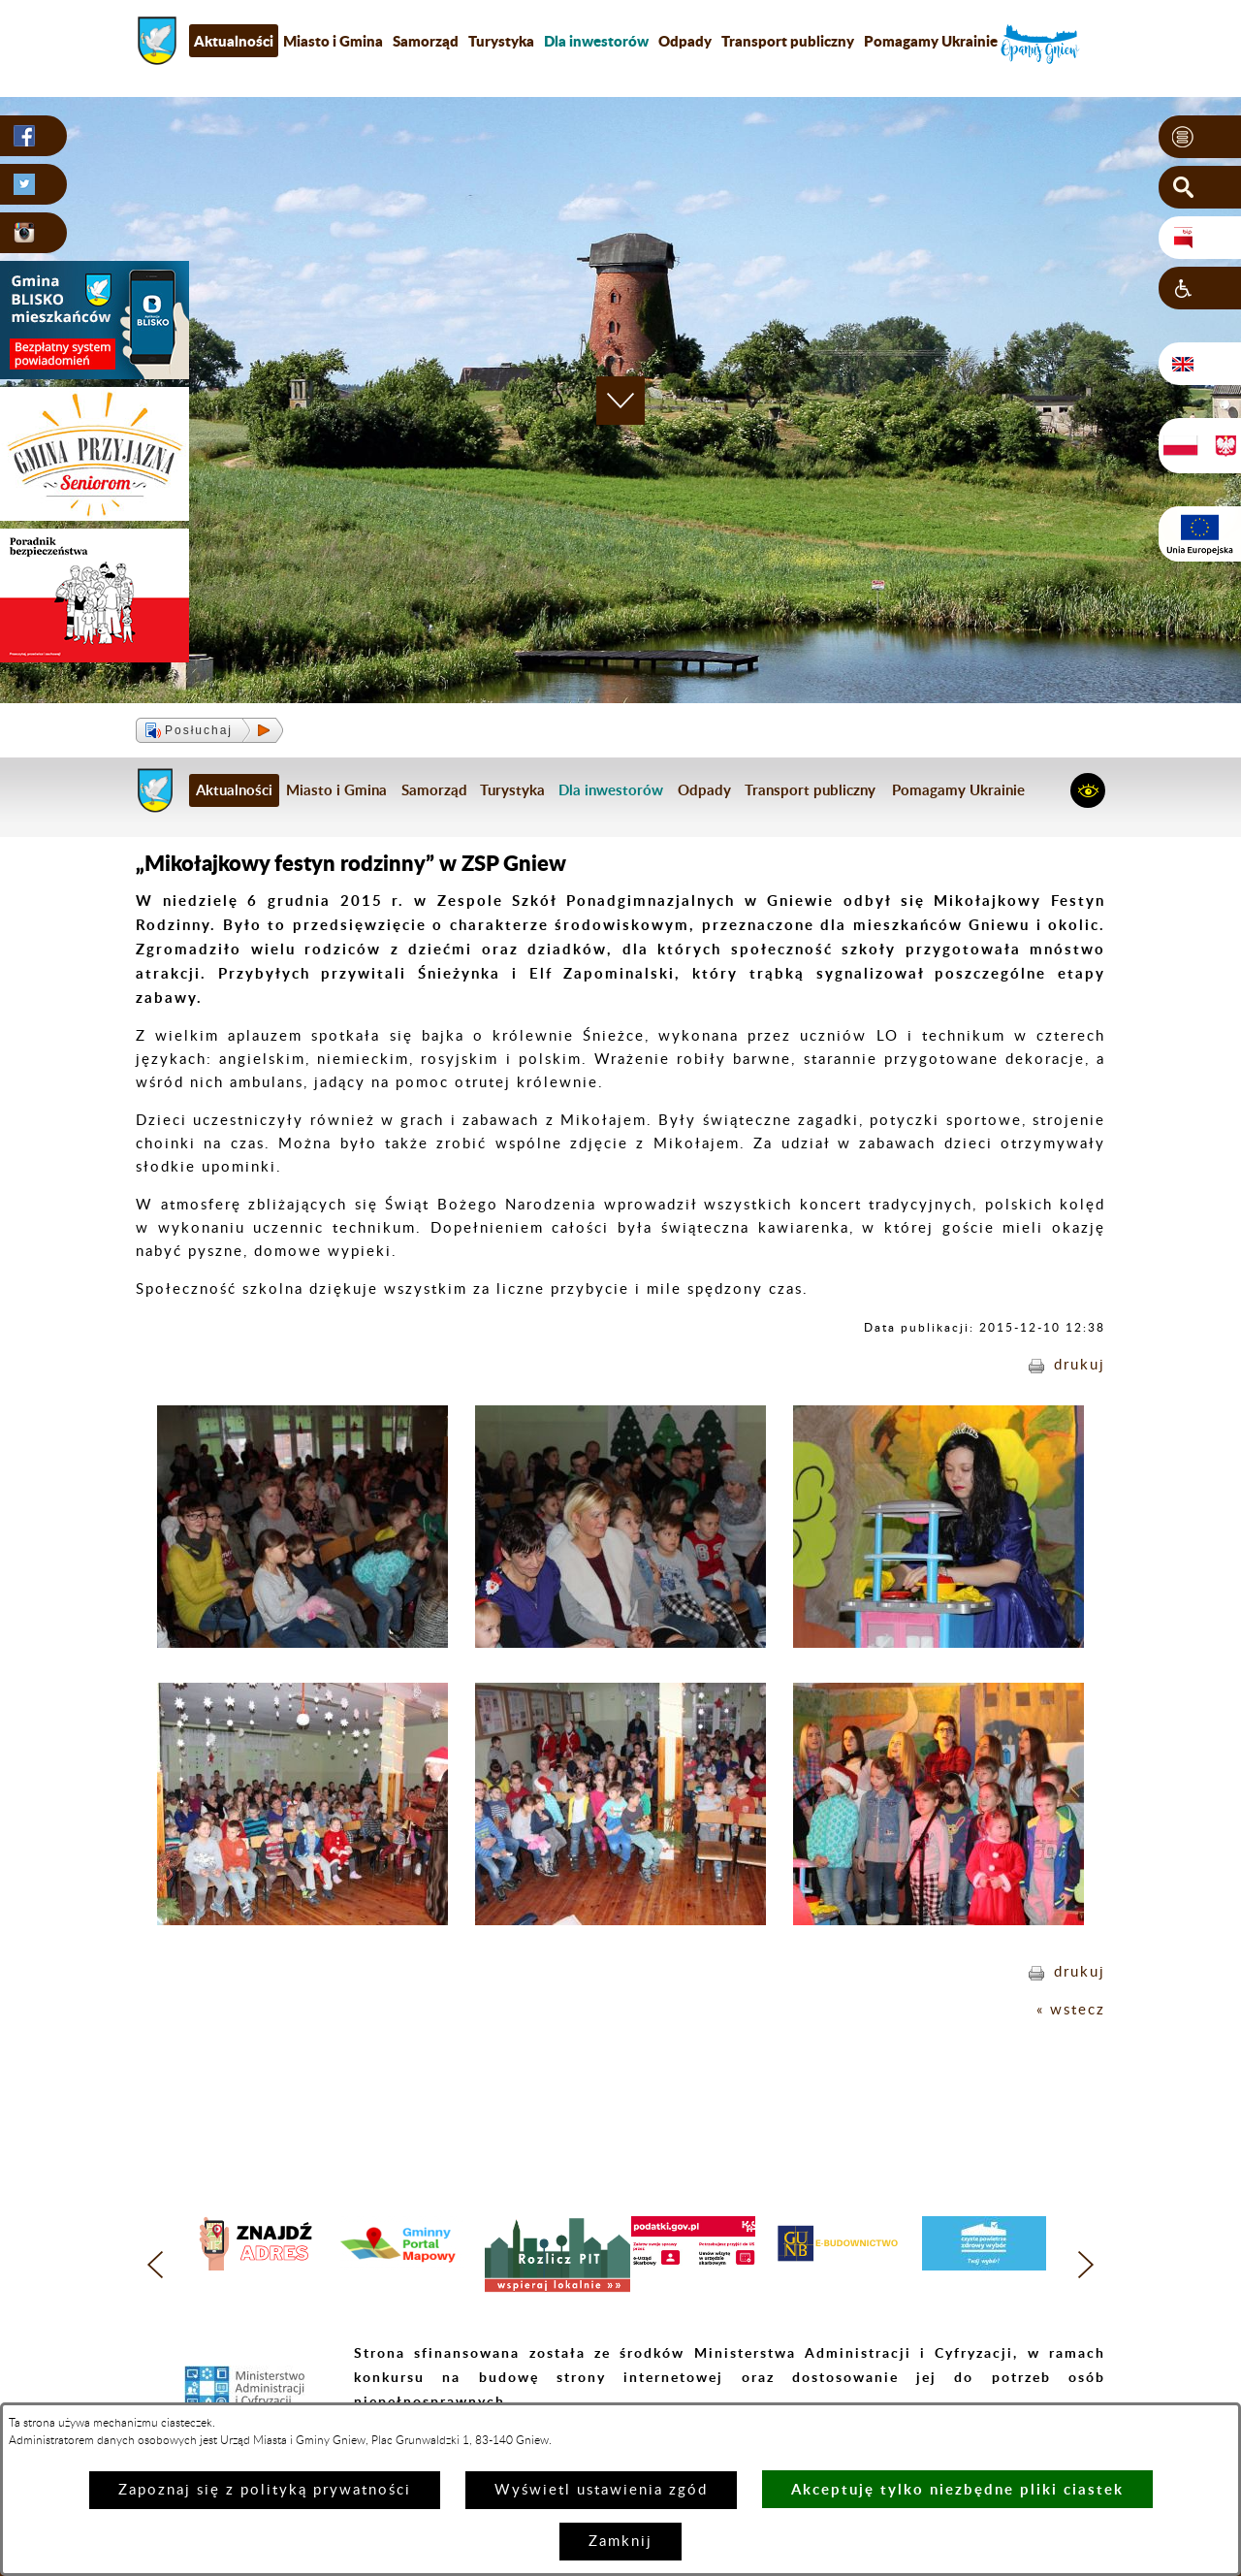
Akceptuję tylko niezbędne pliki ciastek (957, 2489)
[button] (1200, 136)
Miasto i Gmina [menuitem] (333, 40)
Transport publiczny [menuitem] (787, 40)
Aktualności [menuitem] (233, 40)
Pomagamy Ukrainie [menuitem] (931, 40)
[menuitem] (596, 40)
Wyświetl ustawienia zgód (601, 2490)
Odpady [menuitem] (685, 40)
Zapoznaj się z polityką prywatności (264, 2490)
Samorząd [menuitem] (426, 40)
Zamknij (620, 2541)
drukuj (1079, 1365)
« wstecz (1070, 2010)
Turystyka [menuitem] (501, 40)
